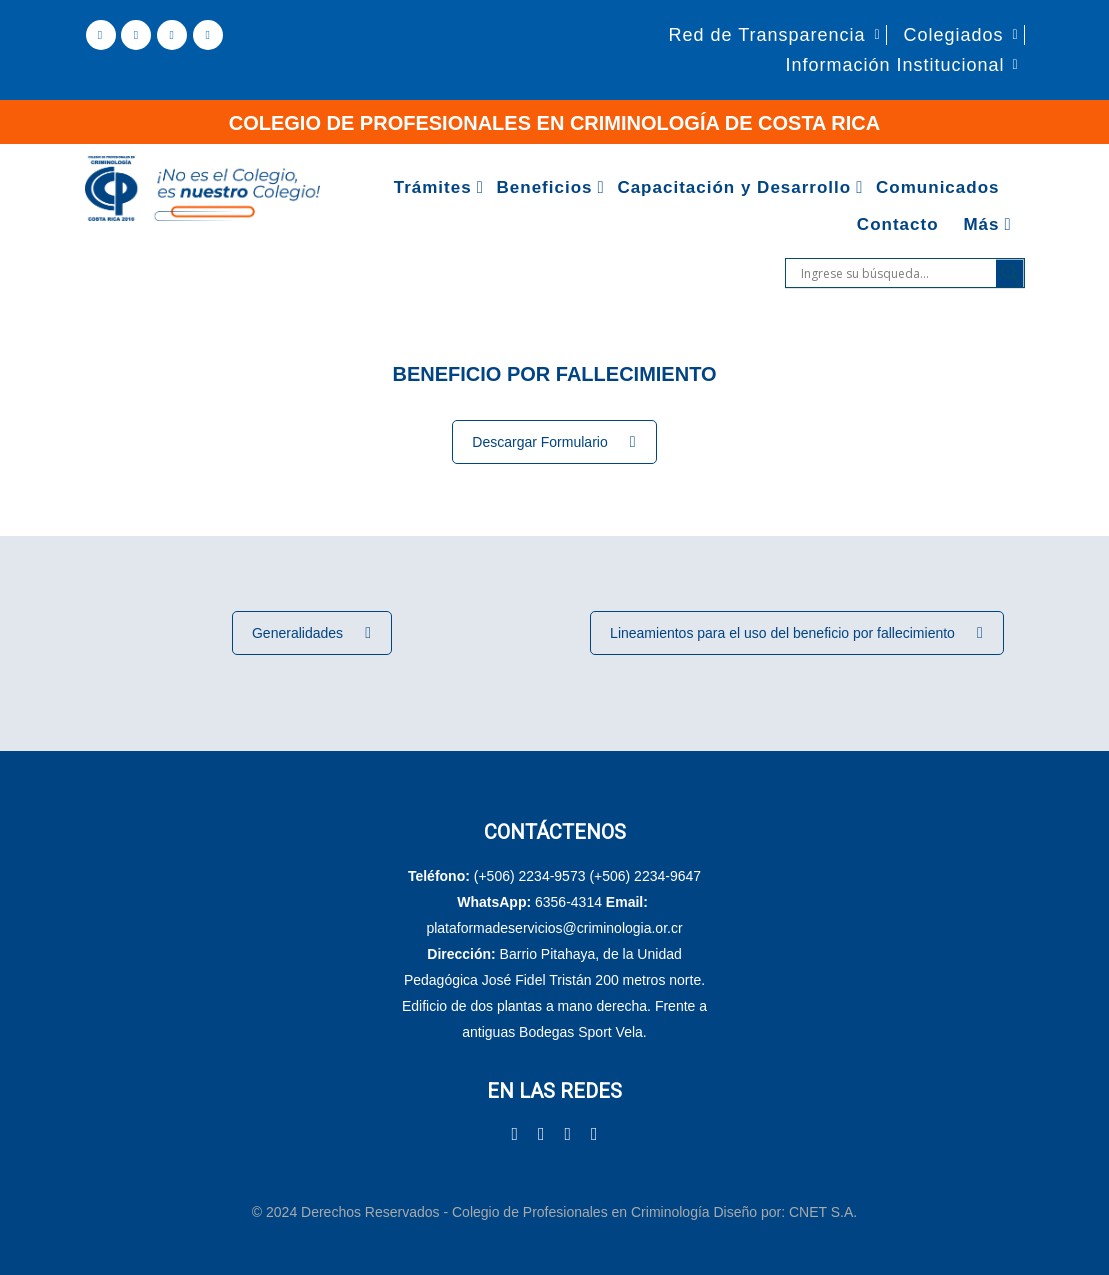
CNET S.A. (823, 1212)
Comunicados (937, 187)
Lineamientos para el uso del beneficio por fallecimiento (796, 633)
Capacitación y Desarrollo (734, 187)
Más (981, 224)
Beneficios (545, 187)
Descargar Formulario (553, 442)
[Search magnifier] (1010, 273)
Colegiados (953, 35)
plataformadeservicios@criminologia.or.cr (554, 928)
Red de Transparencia (766, 35)
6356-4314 (568, 902)
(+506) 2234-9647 (645, 876)
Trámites (433, 187)
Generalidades (311, 633)
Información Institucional (894, 65)
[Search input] (896, 273)
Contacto (898, 224)
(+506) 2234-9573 (530, 876)
